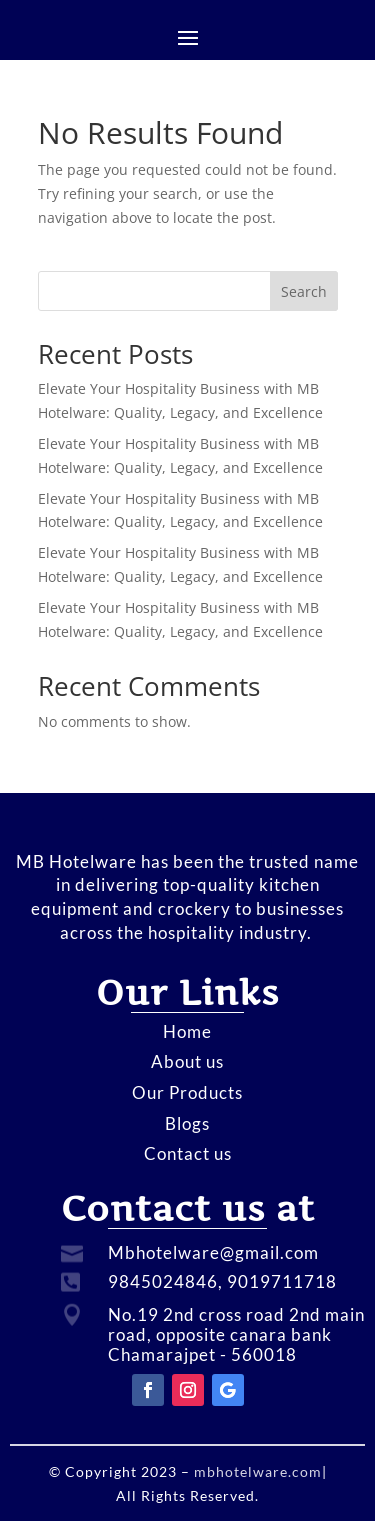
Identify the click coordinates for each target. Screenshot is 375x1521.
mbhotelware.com (256, 1471)
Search (304, 291)
